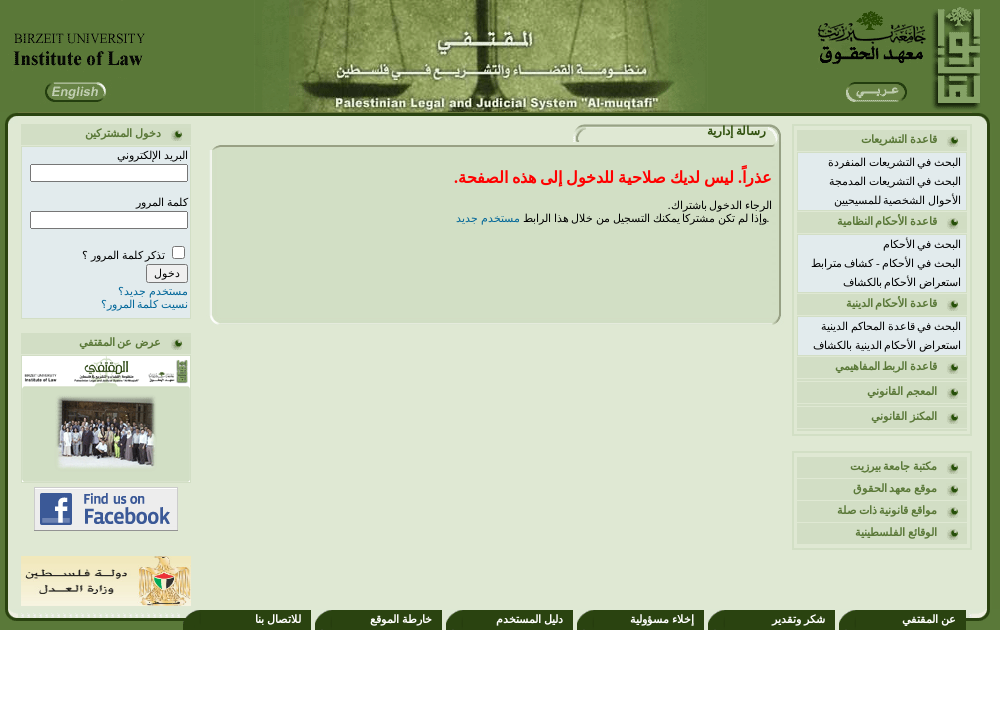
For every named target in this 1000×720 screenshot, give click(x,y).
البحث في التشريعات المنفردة (894, 162)
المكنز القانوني (904, 416)
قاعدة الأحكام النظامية (887, 221)
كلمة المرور (162, 202)
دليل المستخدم (529, 619)
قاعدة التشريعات (899, 139)
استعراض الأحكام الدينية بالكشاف (887, 345)
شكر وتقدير (798, 619)
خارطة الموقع (401, 619)
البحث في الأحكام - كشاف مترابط (886, 263)
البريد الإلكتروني (152, 155)
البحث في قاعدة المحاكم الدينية (891, 326)
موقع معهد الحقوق (895, 488)
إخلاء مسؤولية (662, 619)
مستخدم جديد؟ (153, 291)
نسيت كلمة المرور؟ (145, 304)
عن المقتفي (929, 619)
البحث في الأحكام (922, 244)
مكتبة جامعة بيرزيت (894, 466)
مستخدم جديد (488, 218)
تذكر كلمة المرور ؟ (125, 255)
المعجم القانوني (902, 391)
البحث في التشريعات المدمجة (895, 181)
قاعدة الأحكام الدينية (892, 303)
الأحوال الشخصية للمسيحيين (898, 200)
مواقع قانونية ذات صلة (887, 510)
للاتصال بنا (278, 619)
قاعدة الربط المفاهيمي (886, 366)
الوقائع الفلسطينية (896, 532)
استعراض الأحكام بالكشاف (902, 282)
